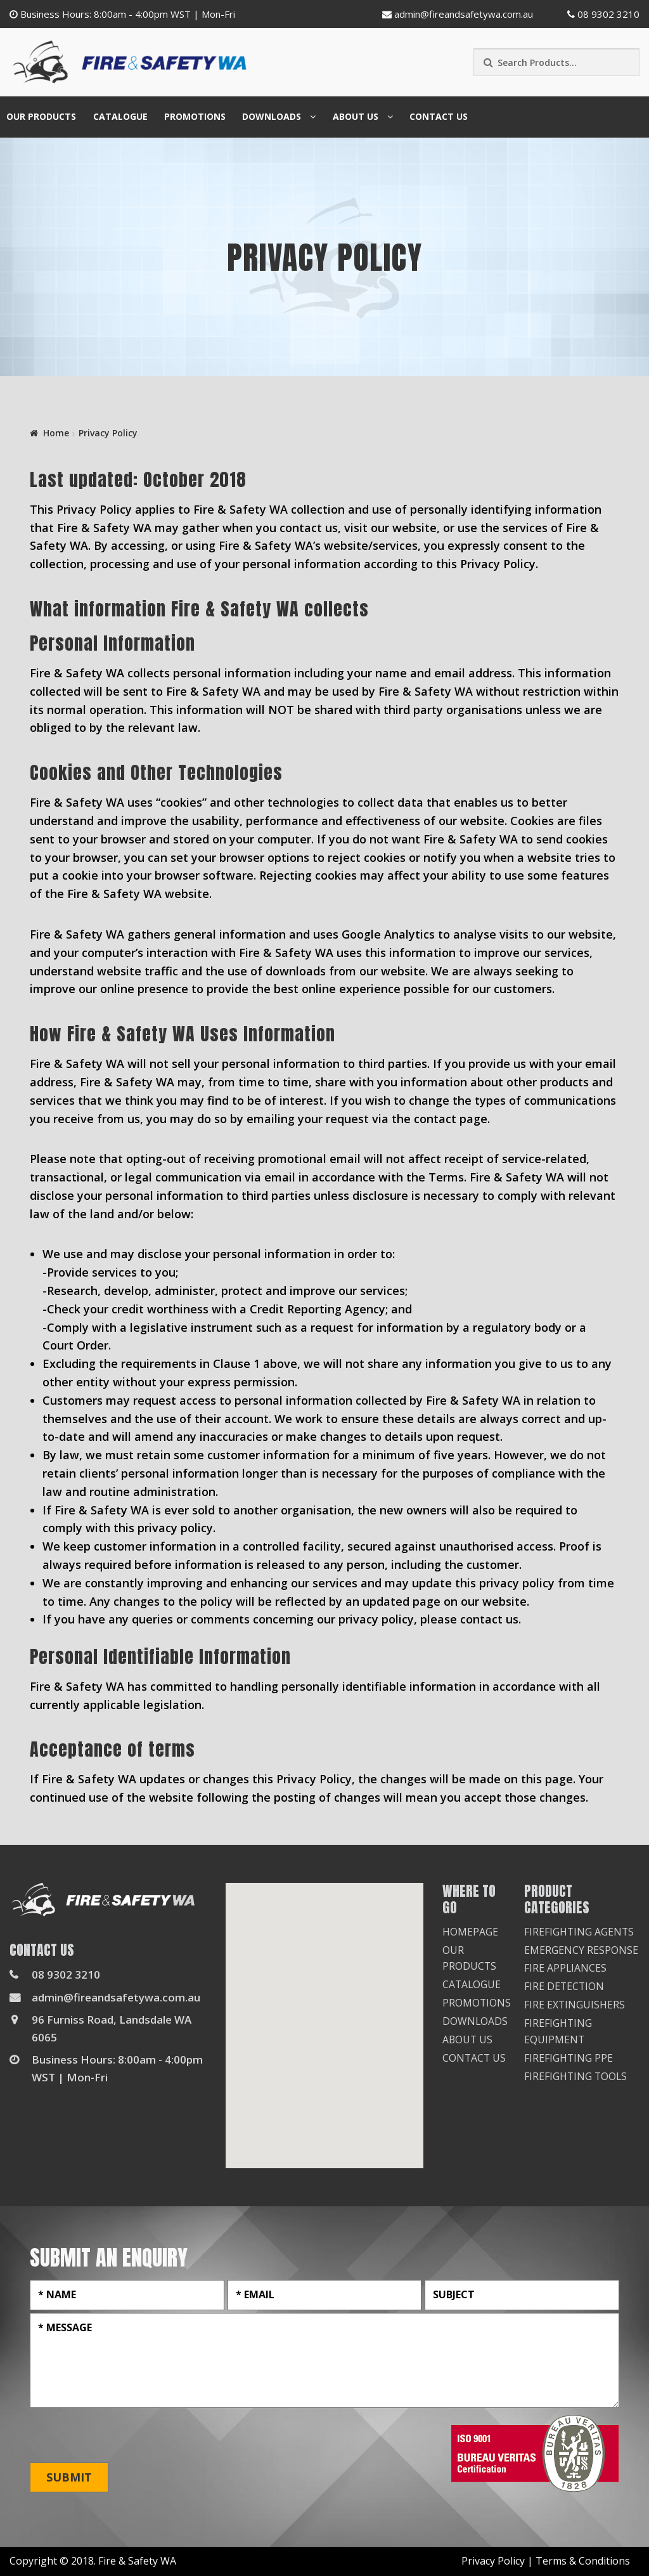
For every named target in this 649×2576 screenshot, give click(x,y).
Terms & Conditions (583, 2561)
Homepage (470, 1932)
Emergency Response (581, 1950)
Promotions (195, 116)
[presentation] (126, 2436)
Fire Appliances (565, 1968)
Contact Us (438, 116)
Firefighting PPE (569, 2058)
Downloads (271, 116)
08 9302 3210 (603, 14)
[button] (324, 2014)
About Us (355, 116)
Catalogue (120, 116)
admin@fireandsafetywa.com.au (457, 14)
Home (56, 433)
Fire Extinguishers (575, 2005)
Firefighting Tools (576, 2076)
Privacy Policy (493, 2561)
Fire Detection (564, 1986)
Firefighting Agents (579, 1932)
